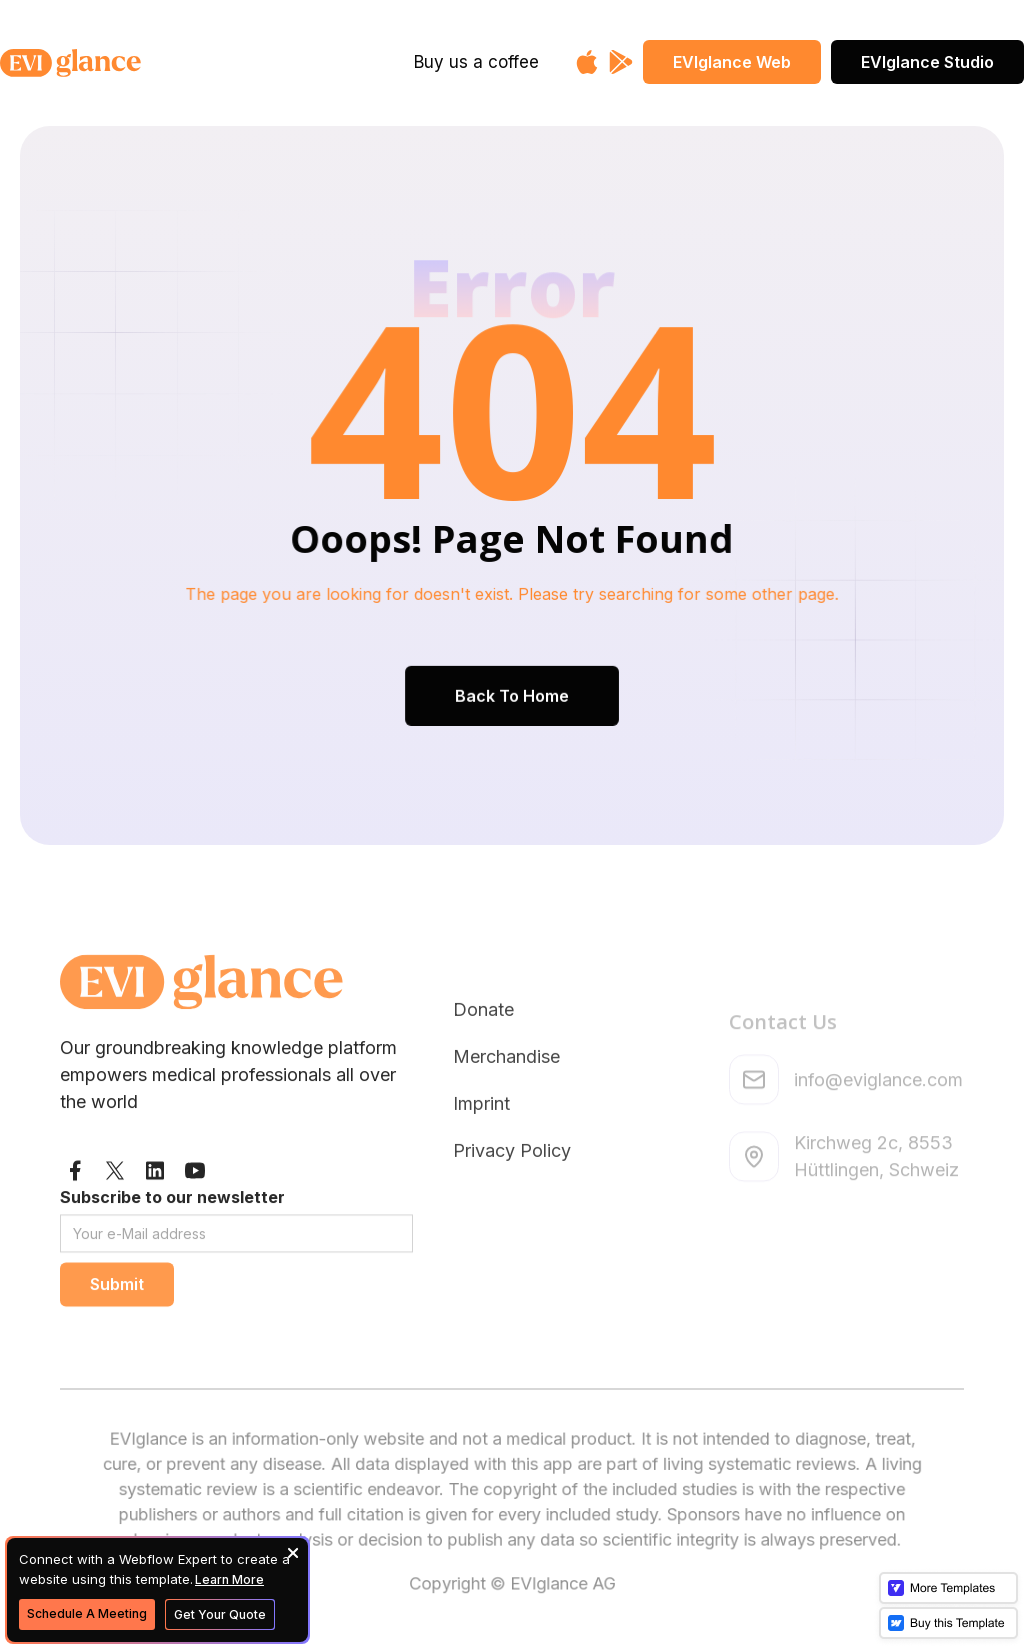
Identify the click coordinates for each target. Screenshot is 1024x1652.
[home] (118, 63)
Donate (483, 1070)
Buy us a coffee (476, 62)
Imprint (481, 1164)
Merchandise (506, 1117)
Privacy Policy (512, 1211)
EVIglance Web (732, 62)
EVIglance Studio (927, 62)
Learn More (229, 1579)
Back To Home (512, 692)
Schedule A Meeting (87, 1613)
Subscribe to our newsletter (172, 1240)
